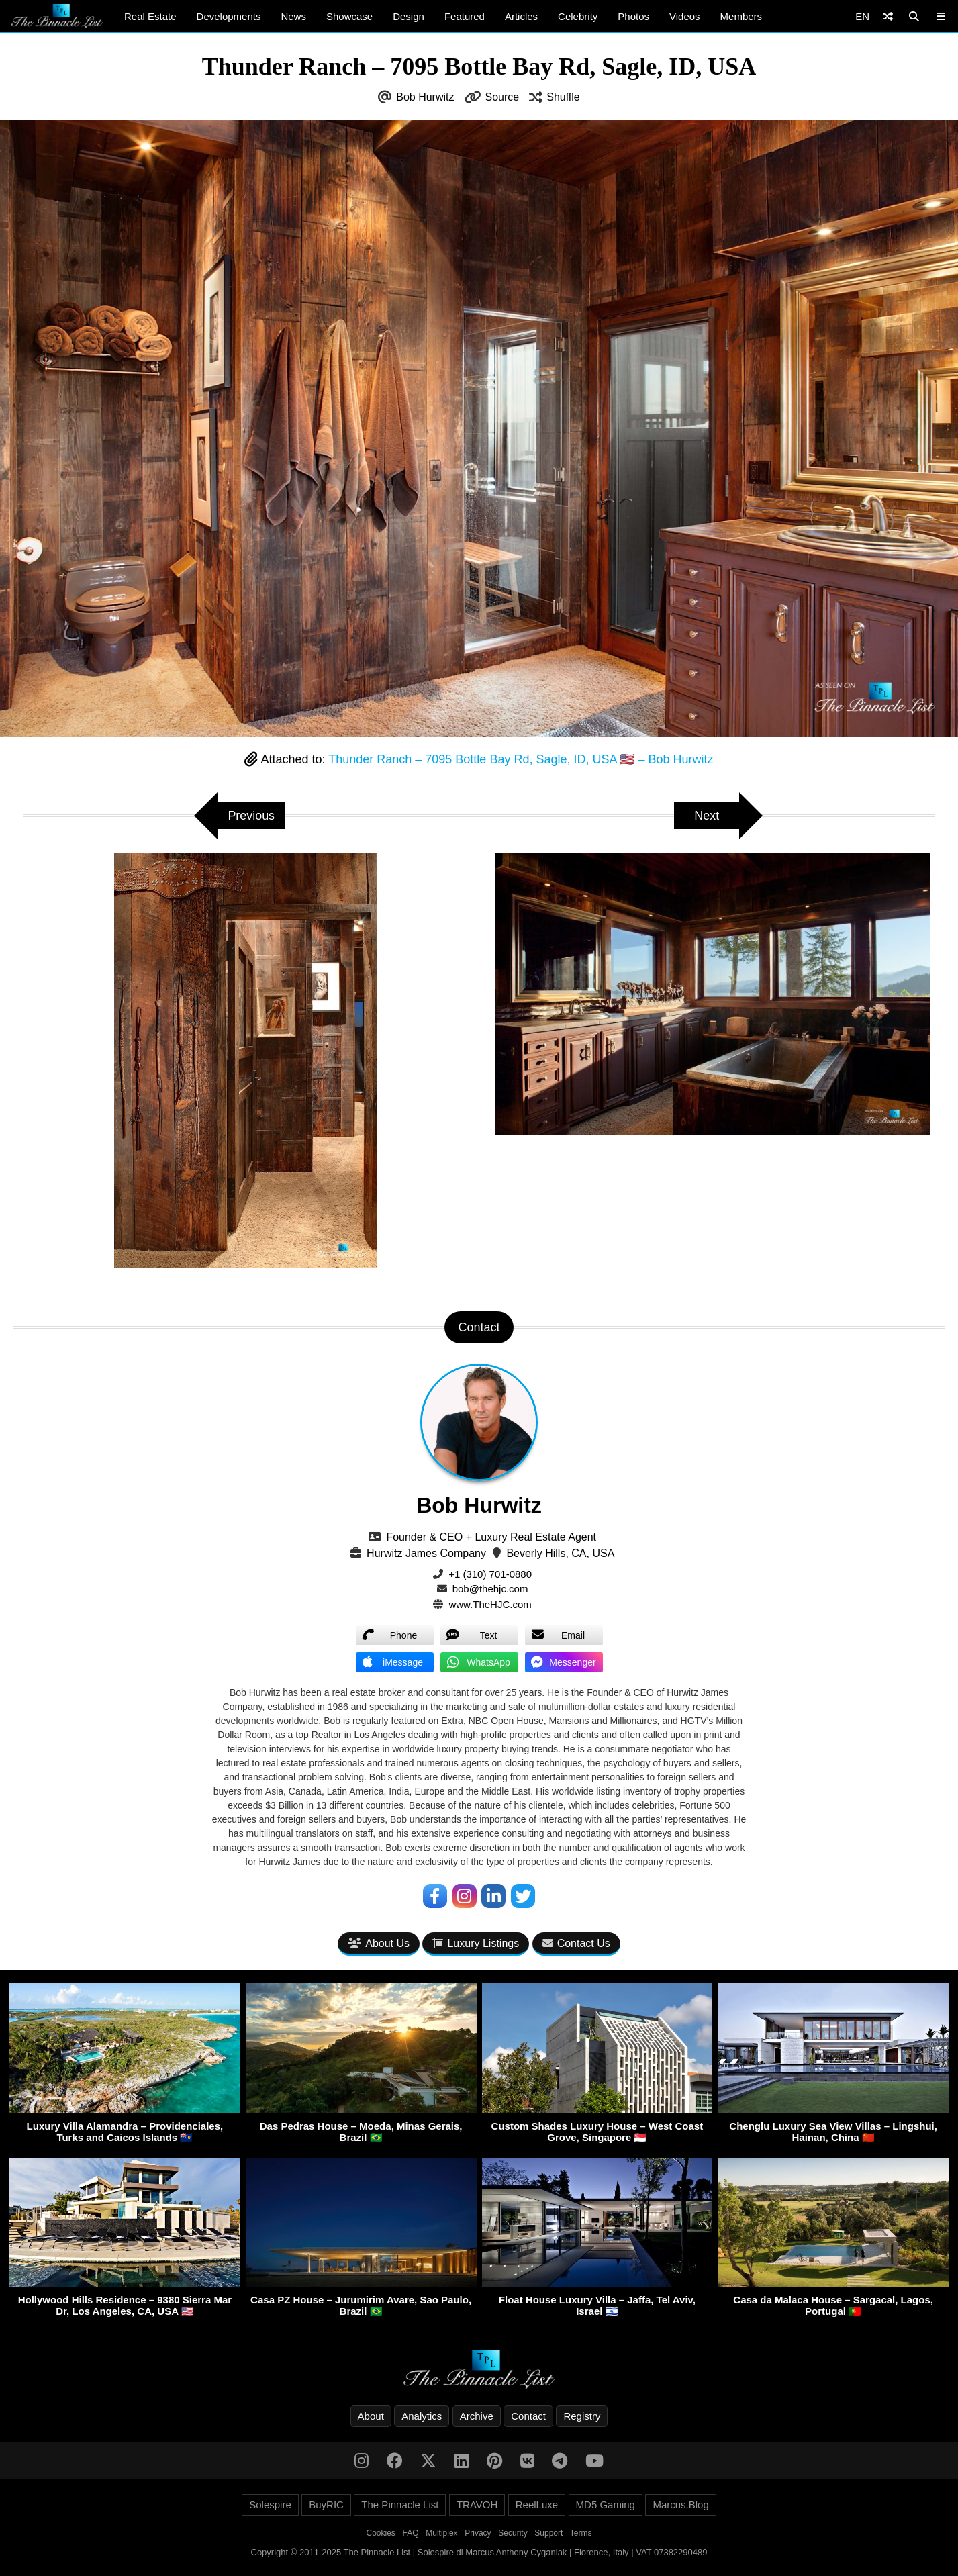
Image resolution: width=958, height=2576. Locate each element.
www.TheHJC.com (489, 1604)
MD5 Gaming (605, 2504)
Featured (464, 16)
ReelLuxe (537, 2504)
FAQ (411, 2533)
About (371, 2416)
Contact (528, 2416)
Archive (476, 2416)
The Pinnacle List (399, 2504)
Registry (581, 2416)
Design (408, 16)
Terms (581, 2533)
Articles (521, 16)
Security (512, 2533)
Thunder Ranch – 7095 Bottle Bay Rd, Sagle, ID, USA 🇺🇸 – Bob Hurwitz (520, 759)
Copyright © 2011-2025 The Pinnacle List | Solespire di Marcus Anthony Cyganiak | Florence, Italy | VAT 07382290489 (479, 2552)
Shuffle (563, 97)
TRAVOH (477, 2504)
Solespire (270, 2504)
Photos (633, 16)
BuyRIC (326, 2504)
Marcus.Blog (680, 2504)
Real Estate (150, 16)
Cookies (381, 2533)
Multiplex (441, 2533)
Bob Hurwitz (425, 97)
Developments (229, 16)
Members (741, 16)
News (293, 16)
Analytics (421, 2416)
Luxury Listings (475, 1943)
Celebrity (577, 16)
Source (502, 97)
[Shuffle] (888, 16)
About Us (379, 1943)
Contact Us (576, 1943)
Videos (684, 16)
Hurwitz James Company (426, 1553)
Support (548, 2533)
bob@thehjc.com (490, 1588)
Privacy (478, 2533)
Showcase (349, 16)
